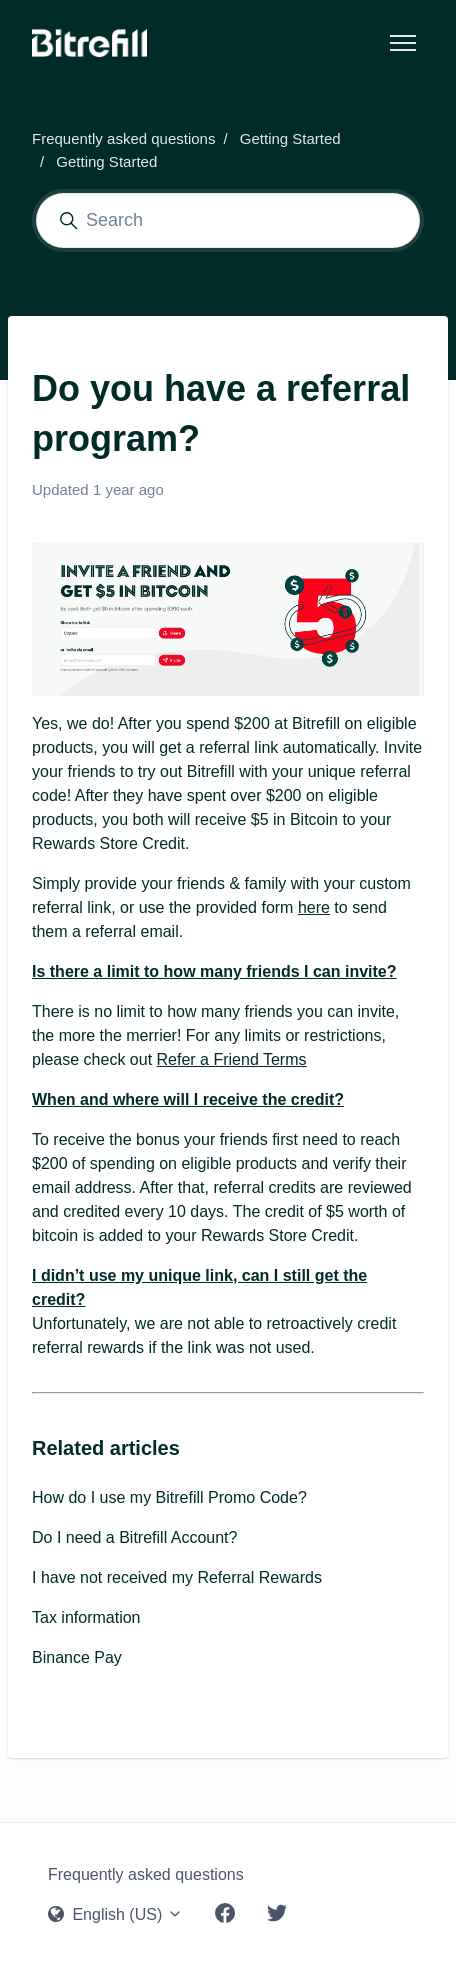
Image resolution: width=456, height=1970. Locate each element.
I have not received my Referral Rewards (177, 1577)
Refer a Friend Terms (232, 1059)
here (314, 907)
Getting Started (290, 138)
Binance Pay (77, 1657)
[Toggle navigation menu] (403, 43)
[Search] (228, 220)
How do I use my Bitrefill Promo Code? (169, 1497)
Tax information (86, 1617)
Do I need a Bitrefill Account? (134, 1537)
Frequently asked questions (123, 138)
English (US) (115, 1914)
